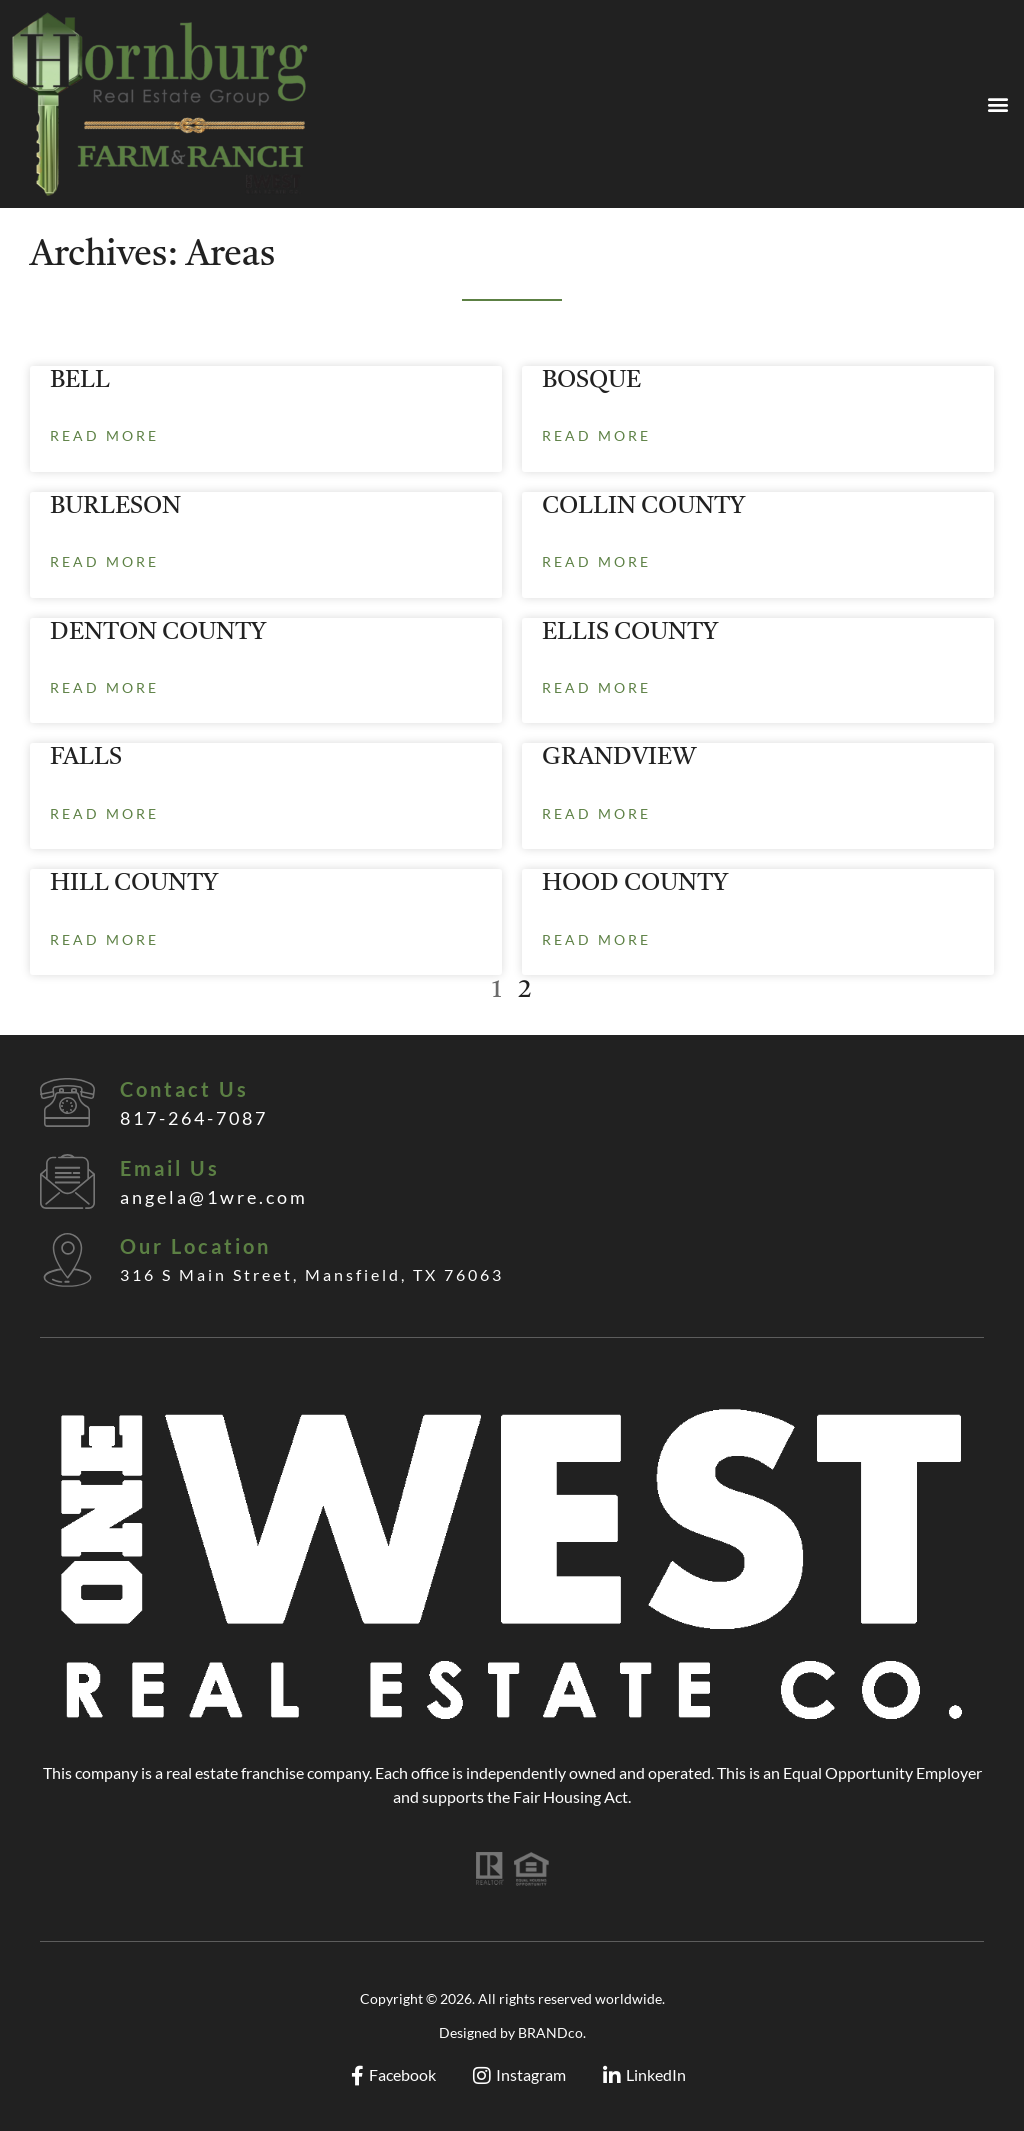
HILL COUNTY (134, 884)
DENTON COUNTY (158, 633)
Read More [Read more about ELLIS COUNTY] (596, 687)
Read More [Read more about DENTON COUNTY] (104, 687)
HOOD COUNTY (635, 884)
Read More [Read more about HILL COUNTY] (104, 939)
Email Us (170, 1168)
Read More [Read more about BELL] (104, 435)
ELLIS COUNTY (630, 633)
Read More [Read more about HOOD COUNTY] (596, 939)
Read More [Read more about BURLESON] (104, 561)
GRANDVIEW (619, 758)
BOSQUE (591, 381)
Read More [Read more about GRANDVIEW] (596, 813)
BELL (80, 381)
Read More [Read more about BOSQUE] (596, 435)
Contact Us (184, 1089)
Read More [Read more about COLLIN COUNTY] (596, 561)
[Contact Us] (67, 1102)
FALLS (86, 758)
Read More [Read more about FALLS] (104, 813)
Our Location (195, 1246)
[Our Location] (67, 1259)
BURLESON (115, 507)
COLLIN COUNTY (643, 507)
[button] (997, 104)
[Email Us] (67, 1181)
